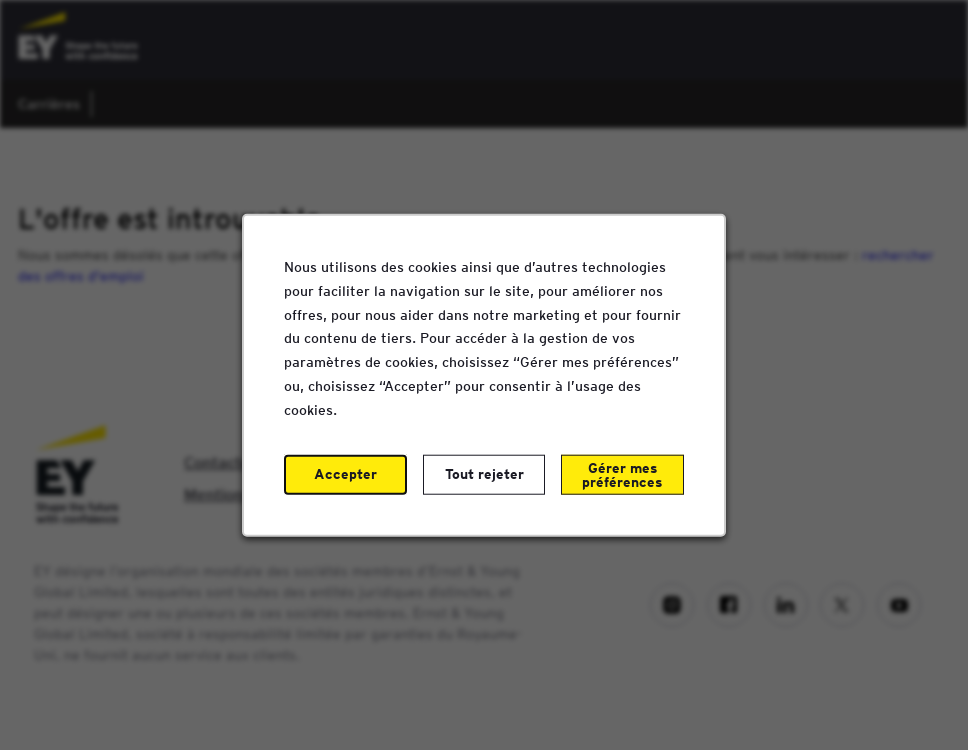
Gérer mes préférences (622, 474)
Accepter (345, 473)
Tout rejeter (484, 473)
